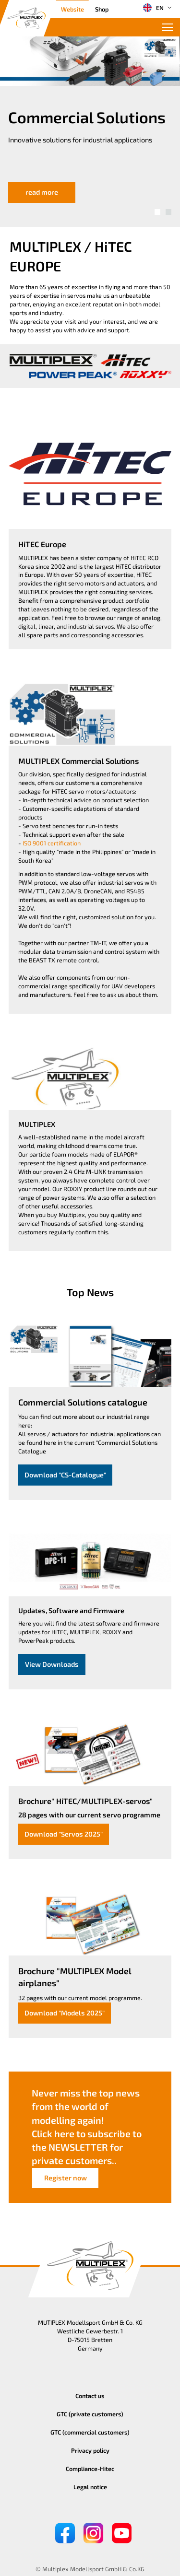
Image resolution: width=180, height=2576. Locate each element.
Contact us (90, 2396)
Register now (65, 2178)
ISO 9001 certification (52, 843)
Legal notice (90, 2487)
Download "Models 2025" (64, 2013)
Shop (101, 9)
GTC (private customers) (90, 2414)
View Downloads (52, 1664)
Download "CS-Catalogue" (65, 1475)
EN (153, 7)
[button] (157, 212)
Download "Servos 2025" (63, 1834)
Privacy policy (90, 2450)
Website (72, 9)
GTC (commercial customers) (90, 2432)
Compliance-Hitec (90, 2468)
